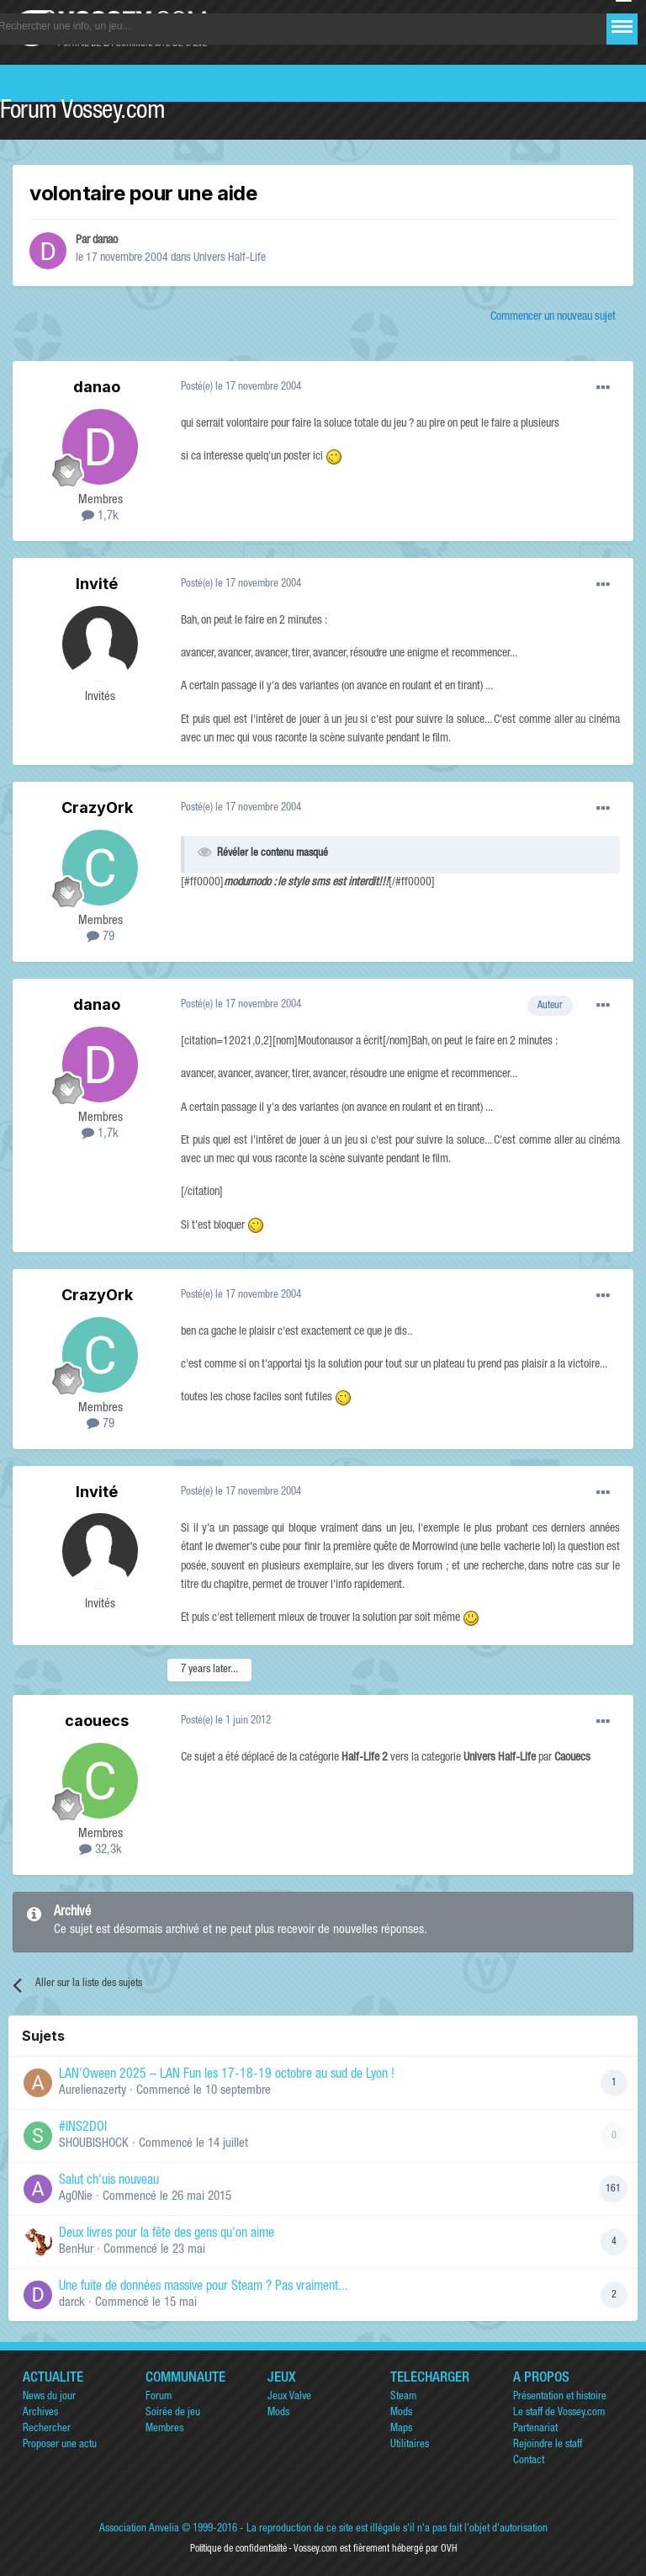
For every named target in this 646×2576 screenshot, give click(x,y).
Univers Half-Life (229, 258)
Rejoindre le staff (547, 2445)
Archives (40, 2413)
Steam (403, 2397)
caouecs (97, 1720)
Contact (528, 2461)
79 (100, 937)
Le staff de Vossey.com (559, 2413)
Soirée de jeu (173, 2413)
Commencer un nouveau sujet (553, 317)
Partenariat (535, 2429)
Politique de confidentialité (238, 2549)
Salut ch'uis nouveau (109, 2181)
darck (72, 2303)
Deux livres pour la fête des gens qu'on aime (166, 2234)
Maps (401, 2429)
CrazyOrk (97, 807)
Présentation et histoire (559, 2397)
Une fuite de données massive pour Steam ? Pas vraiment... (203, 2287)
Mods (278, 2413)
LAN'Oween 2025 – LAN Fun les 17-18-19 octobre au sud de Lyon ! (226, 2075)
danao (105, 241)
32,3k (100, 1850)
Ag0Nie (76, 2197)
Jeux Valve (289, 2397)
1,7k (100, 516)
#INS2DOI (83, 2128)
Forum (159, 2397)
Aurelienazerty (92, 2091)
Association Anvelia (139, 2529)
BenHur (76, 2250)
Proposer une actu (60, 2445)
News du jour (49, 2397)
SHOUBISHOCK (94, 2144)
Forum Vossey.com (82, 112)
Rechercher (47, 2429)
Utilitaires (409, 2445)
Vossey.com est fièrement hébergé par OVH (375, 2549)
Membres (164, 2429)
